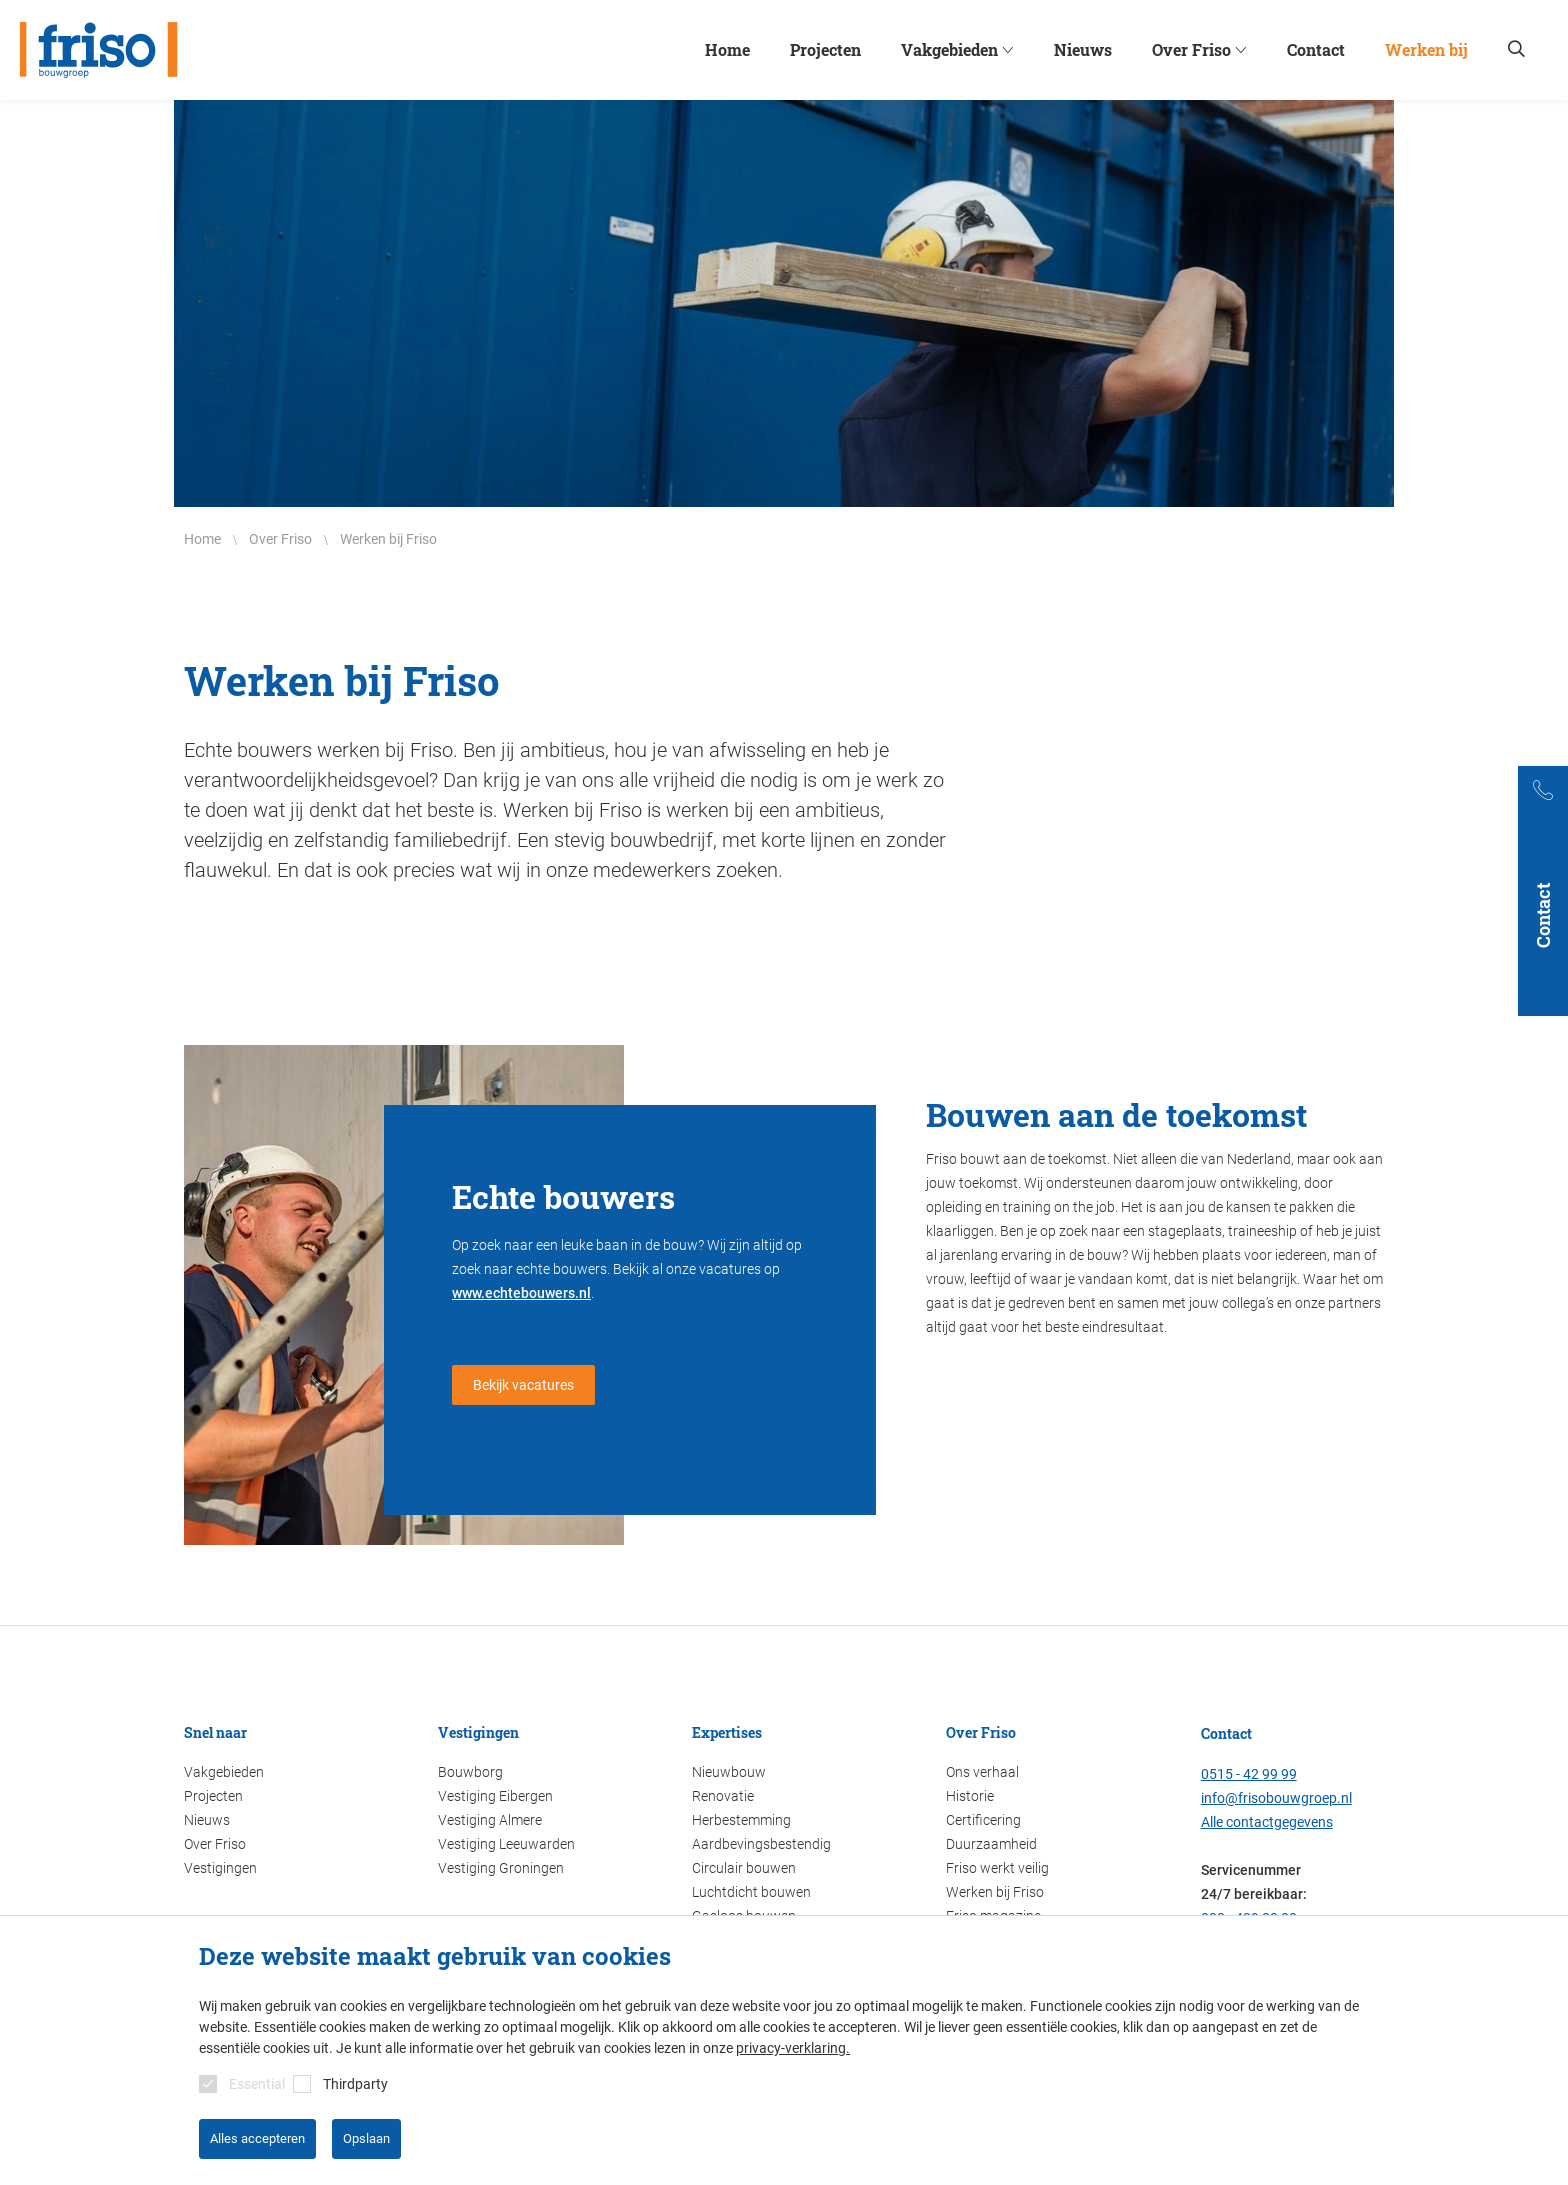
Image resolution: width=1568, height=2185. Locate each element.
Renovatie (723, 1796)
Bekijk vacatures (523, 1385)
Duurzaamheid (991, 1844)
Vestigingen (220, 1868)
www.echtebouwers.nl (521, 1293)
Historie (970, 1796)
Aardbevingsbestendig (761, 1844)
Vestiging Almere (490, 1820)
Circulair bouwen (744, 1868)
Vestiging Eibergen (495, 1796)
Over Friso (215, 1844)
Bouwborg (470, 1772)
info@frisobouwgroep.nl (1276, 1798)
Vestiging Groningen (501, 1868)
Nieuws (207, 1820)
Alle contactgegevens (1267, 1822)
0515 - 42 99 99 (1249, 1774)
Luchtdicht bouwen (751, 1892)
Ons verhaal (982, 1772)
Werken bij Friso (995, 1892)
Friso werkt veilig (997, 1868)
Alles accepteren (257, 2138)
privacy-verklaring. (793, 2048)
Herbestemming (741, 1820)
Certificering (983, 1820)
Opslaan (366, 2138)
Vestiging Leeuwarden (506, 1844)
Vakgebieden (224, 1772)
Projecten (213, 1796)
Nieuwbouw (729, 1772)
